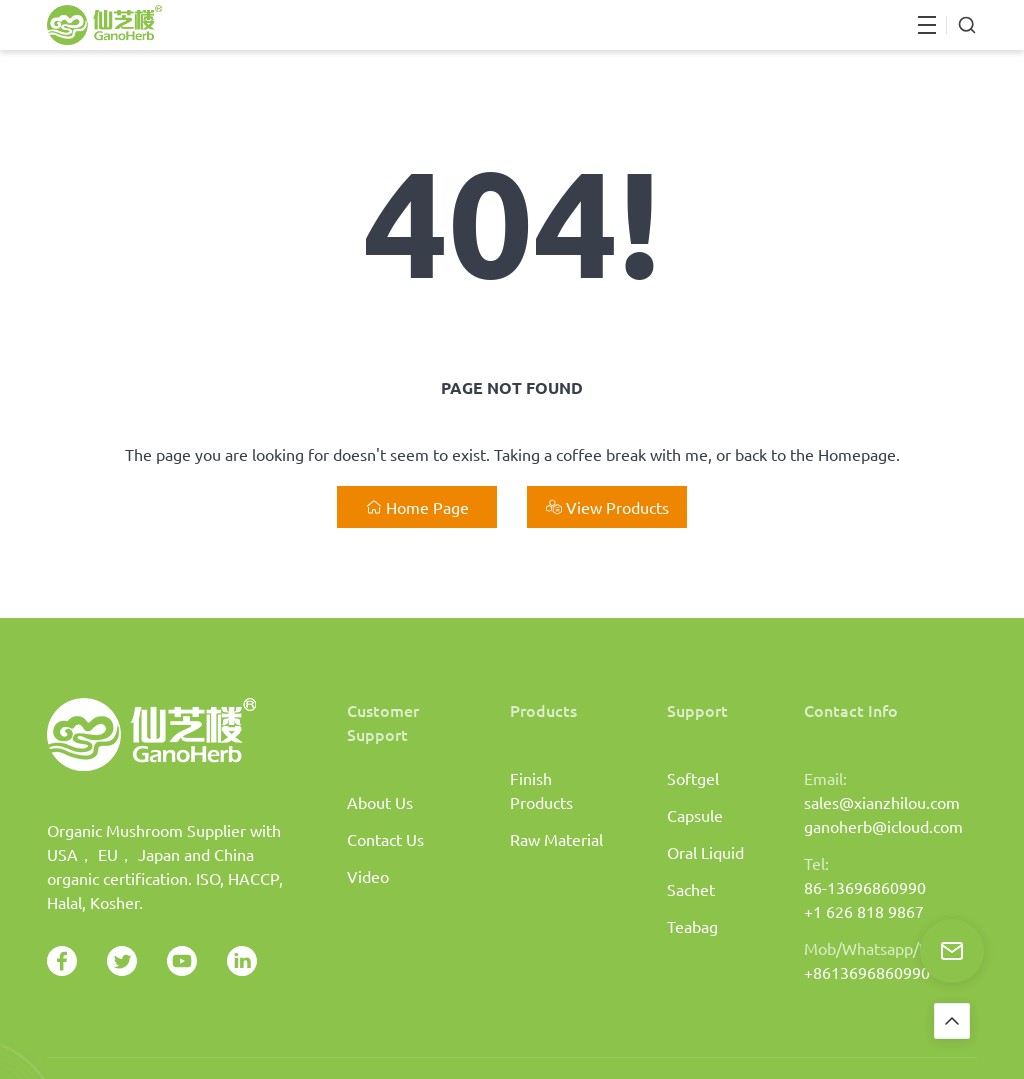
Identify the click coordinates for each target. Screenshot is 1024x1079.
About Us (380, 802)
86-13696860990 (865, 887)
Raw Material (556, 839)
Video (368, 876)
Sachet (691, 889)
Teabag (692, 926)
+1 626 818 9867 (864, 911)
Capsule (695, 815)
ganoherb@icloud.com (883, 826)
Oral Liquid (705, 852)
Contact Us (385, 839)
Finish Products (541, 790)
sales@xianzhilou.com (882, 802)
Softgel (693, 778)
